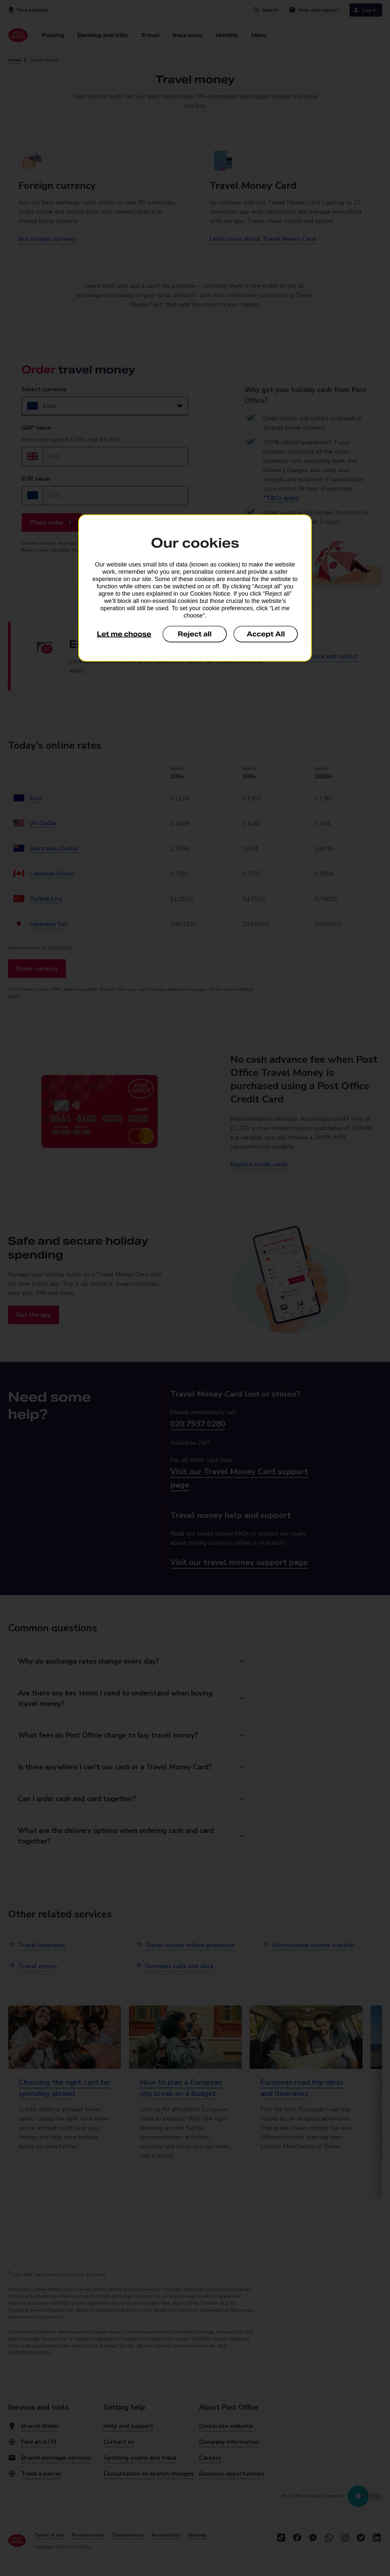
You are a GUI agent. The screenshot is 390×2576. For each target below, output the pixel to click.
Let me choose (124, 634)
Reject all (195, 634)
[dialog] (195, 588)
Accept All (266, 634)
